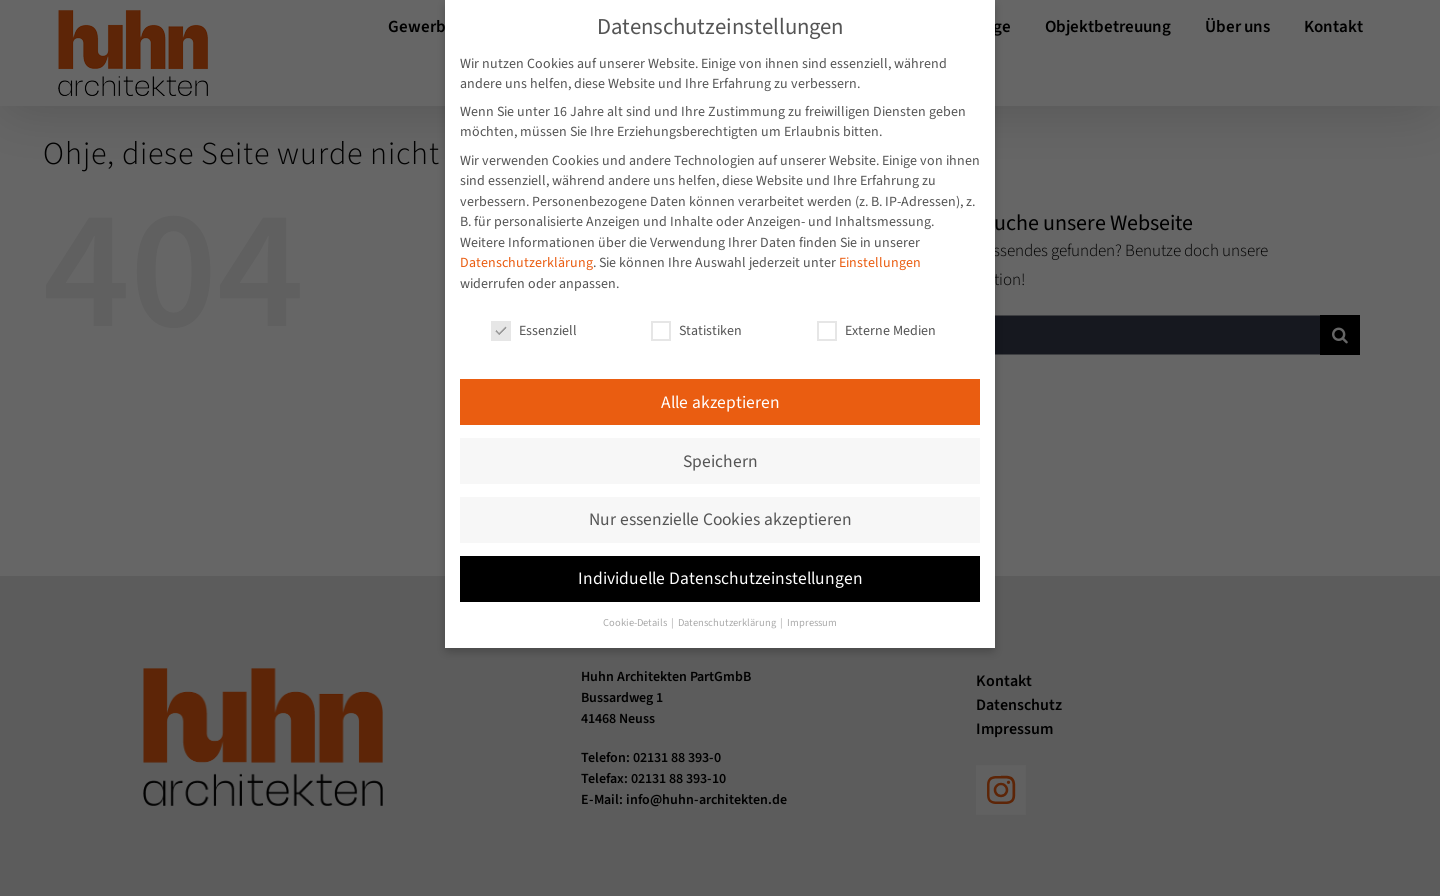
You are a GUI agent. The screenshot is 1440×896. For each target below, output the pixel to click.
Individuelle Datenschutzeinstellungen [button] (720, 568)
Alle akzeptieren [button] (720, 391)
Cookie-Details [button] (636, 612)
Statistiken (696, 320)
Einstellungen (880, 253)
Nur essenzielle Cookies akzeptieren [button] (720, 509)
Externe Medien (876, 320)
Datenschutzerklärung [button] (728, 612)
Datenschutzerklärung (526, 253)
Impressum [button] (812, 612)
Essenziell (534, 320)
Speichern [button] (720, 450)
